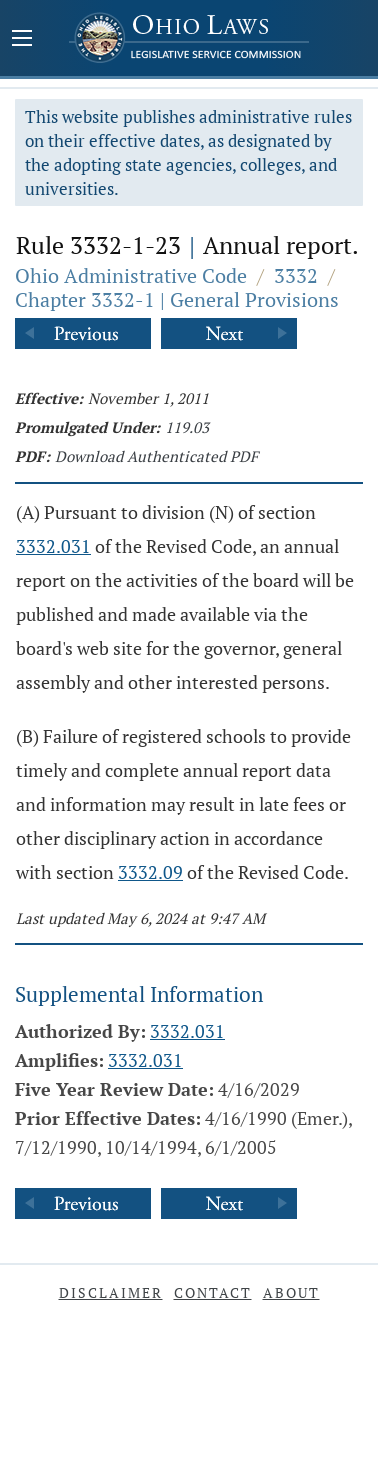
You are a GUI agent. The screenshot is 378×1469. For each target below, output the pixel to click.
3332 (296, 275)
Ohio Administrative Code (131, 275)
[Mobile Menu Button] (22, 40)
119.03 (187, 427)
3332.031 (53, 546)
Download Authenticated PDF (156, 456)
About (291, 1292)
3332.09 (150, 872)
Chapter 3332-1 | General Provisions (177, 299)
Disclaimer (111, 1292)
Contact (213, 1292)
